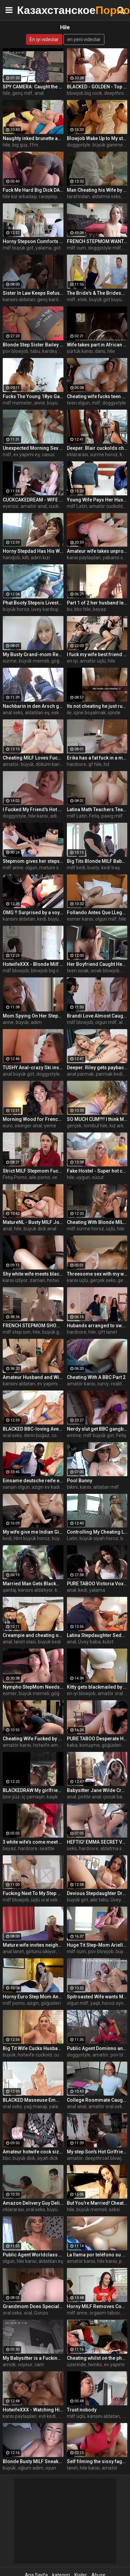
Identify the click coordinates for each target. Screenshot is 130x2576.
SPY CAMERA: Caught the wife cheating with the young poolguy (33, 86)
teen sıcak (78, 970)
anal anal (76, 2106)
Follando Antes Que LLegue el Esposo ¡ (97, 912)
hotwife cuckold (35, 2055)
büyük (27, 764)
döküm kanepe (52, 764)
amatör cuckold (105, 506)
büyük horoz (16, 609)
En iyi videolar (44, 39)
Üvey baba (89, 1641)
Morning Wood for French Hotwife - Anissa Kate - (33, 1119)
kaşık (52, 1796)
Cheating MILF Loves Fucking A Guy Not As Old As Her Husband (33, 758)
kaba (72, 1745)
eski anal (61, 712)
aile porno (39, 1177)
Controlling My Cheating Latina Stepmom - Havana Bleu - (97, 1532)
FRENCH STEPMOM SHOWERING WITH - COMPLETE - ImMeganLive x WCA (33, 1325)
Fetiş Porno (15, 1177)
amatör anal (33, 506)
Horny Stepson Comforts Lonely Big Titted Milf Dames (33, 241)
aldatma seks (106, 196)
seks (72, 1848)
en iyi (72, 661)
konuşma (90, 1745)
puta (124, 2261)
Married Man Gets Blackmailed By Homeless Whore (33, 1583)
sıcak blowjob (105, 970)
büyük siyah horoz (99, 1538)
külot (108, 1641)
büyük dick (24, 2158)
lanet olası (25, 1641)
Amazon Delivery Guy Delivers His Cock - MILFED (33, 2203)
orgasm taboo (104, 2313)
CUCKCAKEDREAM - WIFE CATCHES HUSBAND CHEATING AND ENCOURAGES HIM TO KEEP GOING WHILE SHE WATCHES (33, 499)
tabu (35, 351)
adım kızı (40, 557)
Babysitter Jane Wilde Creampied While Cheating (97, 1790)
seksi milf (119, 2209)
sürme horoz (104, 454)
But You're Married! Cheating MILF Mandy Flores (97, 2203)
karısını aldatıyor (35, 1590)
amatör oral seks (106, 2106)
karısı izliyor (15, 1280)
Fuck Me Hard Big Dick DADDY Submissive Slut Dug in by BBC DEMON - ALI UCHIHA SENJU (33, 190)
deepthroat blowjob (106, 2158)
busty (93, 867)
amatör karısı (81, 1383)
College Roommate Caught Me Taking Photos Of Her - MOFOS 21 (97, 2100)
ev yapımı (114, 2364)
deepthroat (116, 93)
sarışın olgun (16, 1487)
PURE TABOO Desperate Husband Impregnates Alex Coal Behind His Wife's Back (97, 1738)
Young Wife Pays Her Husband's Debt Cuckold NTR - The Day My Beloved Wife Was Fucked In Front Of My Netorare (97, 499)
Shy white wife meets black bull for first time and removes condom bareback (33, 1274)
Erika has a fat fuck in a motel (97, 758)
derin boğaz (36, 1435)
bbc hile (82, 609)
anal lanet (13, 1951)
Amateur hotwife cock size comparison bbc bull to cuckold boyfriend (33, 2151)
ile (69, 712)
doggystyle (78, 145)
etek (82, 299)
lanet (72, 2468)
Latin (72, 1538)
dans (100, 351)
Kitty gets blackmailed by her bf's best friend (97, 1687)
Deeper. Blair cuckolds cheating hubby (97, 448)
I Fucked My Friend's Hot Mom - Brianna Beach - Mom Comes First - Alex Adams (33, 809)
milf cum (76, 248)
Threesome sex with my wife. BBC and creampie (97, 1274)
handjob (11, 557)
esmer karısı (80, 919)
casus (48, 454)
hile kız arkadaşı (20, 196)
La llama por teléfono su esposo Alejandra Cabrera (97, 2254)
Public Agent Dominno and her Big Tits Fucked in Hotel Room (97, 2048)
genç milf (22, 93)
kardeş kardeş (57, 351)
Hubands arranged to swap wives (97, 1325)
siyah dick (47, 2158)
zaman (37, 1280)
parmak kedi (109, 1074)
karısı (85, 1487)
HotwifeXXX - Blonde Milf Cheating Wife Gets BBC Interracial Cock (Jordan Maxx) (33, 964)
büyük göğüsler (58, 1332)
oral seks (12, 1435)
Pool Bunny (79, 1480)
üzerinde (76, 2364)
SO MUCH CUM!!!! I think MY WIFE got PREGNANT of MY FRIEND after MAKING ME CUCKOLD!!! (97, 1119)
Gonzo (41, 2313)
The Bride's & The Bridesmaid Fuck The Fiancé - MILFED (97, 293)
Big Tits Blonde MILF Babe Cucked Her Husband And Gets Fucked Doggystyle (97, 861)
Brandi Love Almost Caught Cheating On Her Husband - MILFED (97, 1016)
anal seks (13, 712)
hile (6, 93)
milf (71, 299)
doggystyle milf (104, 248)
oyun (50, 2468)
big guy (20, 145)
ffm (34, 145)
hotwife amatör (50, 1745)
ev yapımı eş (26, 454)
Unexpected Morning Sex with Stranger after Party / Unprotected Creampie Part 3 (33, 448)
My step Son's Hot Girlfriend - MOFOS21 (97, 2151)
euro (8, 1125)
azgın (33, 2003)
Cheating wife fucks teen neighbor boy (97, 396)
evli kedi (47, 2416)
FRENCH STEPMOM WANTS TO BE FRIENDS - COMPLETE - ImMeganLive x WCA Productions (97, 241)
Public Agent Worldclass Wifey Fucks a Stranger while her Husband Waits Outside (33, 2254)
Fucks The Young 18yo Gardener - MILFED (33, 396)
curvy (103, 1383)
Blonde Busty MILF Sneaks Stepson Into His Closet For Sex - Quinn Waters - (33, 2461)
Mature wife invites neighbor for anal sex (33, 1945)
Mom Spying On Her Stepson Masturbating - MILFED (33, 1016)
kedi (124, 454)
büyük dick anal (40, 1228)
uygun (83, 1177)
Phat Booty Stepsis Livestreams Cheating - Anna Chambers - (33, 602)
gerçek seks (103, 1280)
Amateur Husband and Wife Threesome (33, 1377)
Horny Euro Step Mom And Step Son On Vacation (33, 1996)
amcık (9, 2364)
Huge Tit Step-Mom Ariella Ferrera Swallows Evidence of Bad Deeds (97, 1945)
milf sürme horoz (85, 1228)
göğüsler (60, 1693)
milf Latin (77, 506)
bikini (72, 1487)
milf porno (14, 2003)
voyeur (25, 2364)
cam (39, 2364)
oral (28, 2313)
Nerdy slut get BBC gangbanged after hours (97, 1429)
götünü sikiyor (41, 1951)
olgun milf (106, 919)
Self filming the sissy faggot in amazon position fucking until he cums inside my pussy (97, 2461)
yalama (43, 248)
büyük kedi (59, 919)
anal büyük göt (18, 1074)
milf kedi (76, 867)
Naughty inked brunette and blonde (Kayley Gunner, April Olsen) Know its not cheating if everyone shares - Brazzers (33, 138)
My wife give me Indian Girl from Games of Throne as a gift (33, 1532)
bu (69, 609)
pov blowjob (15, 351)
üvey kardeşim (47, 609)
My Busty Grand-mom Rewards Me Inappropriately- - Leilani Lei (33, 654)
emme (74, 1435)
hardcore (76, 764)
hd (106, 764)
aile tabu (99, 1900)
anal (39, 93)
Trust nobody (82, 2409)
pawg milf (112, 816)
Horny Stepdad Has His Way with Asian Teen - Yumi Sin (33, 551)
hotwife (55, 1280)
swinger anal (28, 1125)
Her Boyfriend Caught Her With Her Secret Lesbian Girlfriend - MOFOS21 (97, 964)
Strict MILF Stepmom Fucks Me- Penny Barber (33, 1171)
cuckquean (60, 506)
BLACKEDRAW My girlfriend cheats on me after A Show (33, 1790)
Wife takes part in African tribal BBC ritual (97, 344)
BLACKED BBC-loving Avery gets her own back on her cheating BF (33, 1429)
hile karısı (38, 816)
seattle (47, 1848)
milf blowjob (16, 970)
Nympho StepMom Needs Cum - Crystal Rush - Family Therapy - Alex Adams (33, 1687)
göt (57, 248)
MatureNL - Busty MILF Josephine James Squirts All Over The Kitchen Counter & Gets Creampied (33, 1222)
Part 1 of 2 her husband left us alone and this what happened (97, 602)
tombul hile (95, 1125)
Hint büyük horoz (32, 1538)
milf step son (17, 1332)
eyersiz (10, 506)
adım (36, 1022)
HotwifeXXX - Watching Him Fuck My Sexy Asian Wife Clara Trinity (33, 2409)
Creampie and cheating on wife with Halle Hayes (33, 1635)
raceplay (48, 196)
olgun (31, 867)
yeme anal (55, 1125)
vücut (98, 1177)
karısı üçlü (77, 1280)
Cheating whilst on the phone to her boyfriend (97, 2358)
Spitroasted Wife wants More (97, 1996)
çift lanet (107, 1332)
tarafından (78, 196)
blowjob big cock (84, 93)
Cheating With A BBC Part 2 (96, 1377)
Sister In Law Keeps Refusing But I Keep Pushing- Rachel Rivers (33, 293)
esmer (10, 1693)
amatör (11, 764)
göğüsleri (51, 2003)
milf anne (13, 867)
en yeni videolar (84, 39)
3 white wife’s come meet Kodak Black (33, 1842)
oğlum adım (30, 2468)
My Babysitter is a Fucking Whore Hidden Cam (33, 2358)
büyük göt (77, 1900)
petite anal (89, 1796)
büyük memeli (34, 661)
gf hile (95, 764)
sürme (10, 661)
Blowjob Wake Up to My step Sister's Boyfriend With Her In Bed (97, 138)
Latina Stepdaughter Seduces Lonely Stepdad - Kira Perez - (97, 1635)
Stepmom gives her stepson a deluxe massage (33, 861)
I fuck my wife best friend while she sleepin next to (97, 654)
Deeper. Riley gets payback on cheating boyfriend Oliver (97, 1067)
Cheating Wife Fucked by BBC (33, 1738)
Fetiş (94, 816)
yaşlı (95, 2003)
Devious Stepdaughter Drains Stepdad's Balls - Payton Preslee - (97, 1893)
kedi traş (110, 867)
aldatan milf (106, 1487)
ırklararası (77, 454)
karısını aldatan (19, 299)
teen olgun (78, 403)
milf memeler (17, 403)
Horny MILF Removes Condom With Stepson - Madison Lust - (97, 2306)
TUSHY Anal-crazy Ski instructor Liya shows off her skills (33, 1067)
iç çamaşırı (33, 1796)
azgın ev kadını (47, 1487)
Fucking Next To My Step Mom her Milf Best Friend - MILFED (33, 1893)
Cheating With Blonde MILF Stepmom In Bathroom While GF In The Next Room (97, 1222)
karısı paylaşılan (84, 557)
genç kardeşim (53, 299)
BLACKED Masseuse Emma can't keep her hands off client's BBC (33, 2100)
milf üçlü (76, 2416)
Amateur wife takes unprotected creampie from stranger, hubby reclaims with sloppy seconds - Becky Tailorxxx (97, 551)
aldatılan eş (37, 712)
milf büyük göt (18, 248)
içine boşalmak (90, 712)
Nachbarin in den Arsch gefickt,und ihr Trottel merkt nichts (33, 706)
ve (54, 1177)
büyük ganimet (108, 145)
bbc (7, 2158)
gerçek (74, 1125)
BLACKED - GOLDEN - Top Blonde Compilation (97, 86)
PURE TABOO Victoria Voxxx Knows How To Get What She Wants (97, 1583)
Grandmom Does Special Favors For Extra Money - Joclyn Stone (33, 2306)
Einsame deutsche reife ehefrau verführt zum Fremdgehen (33, 1480)
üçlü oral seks (45, 1900)
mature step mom (58, 867)
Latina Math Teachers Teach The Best (97, 809)
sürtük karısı (80, 351)
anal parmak (80, 1074)
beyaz (99, 609)
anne (39, 403)
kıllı (25, 557)
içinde (114, 712)
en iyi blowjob (81, 1693)
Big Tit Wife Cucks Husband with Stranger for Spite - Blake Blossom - (33, 2048)
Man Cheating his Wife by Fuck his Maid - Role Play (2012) (97, 190)
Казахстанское (34, 10)
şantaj (9, 1590)
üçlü (110, 1228)
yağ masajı (35, 2106)
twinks (95, 2364)
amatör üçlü (93, 661)
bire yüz (11, 1796)
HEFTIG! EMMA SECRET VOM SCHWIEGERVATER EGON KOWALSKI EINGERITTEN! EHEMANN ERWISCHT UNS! (97, 1842)
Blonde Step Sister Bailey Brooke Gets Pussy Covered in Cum (33, 344)
